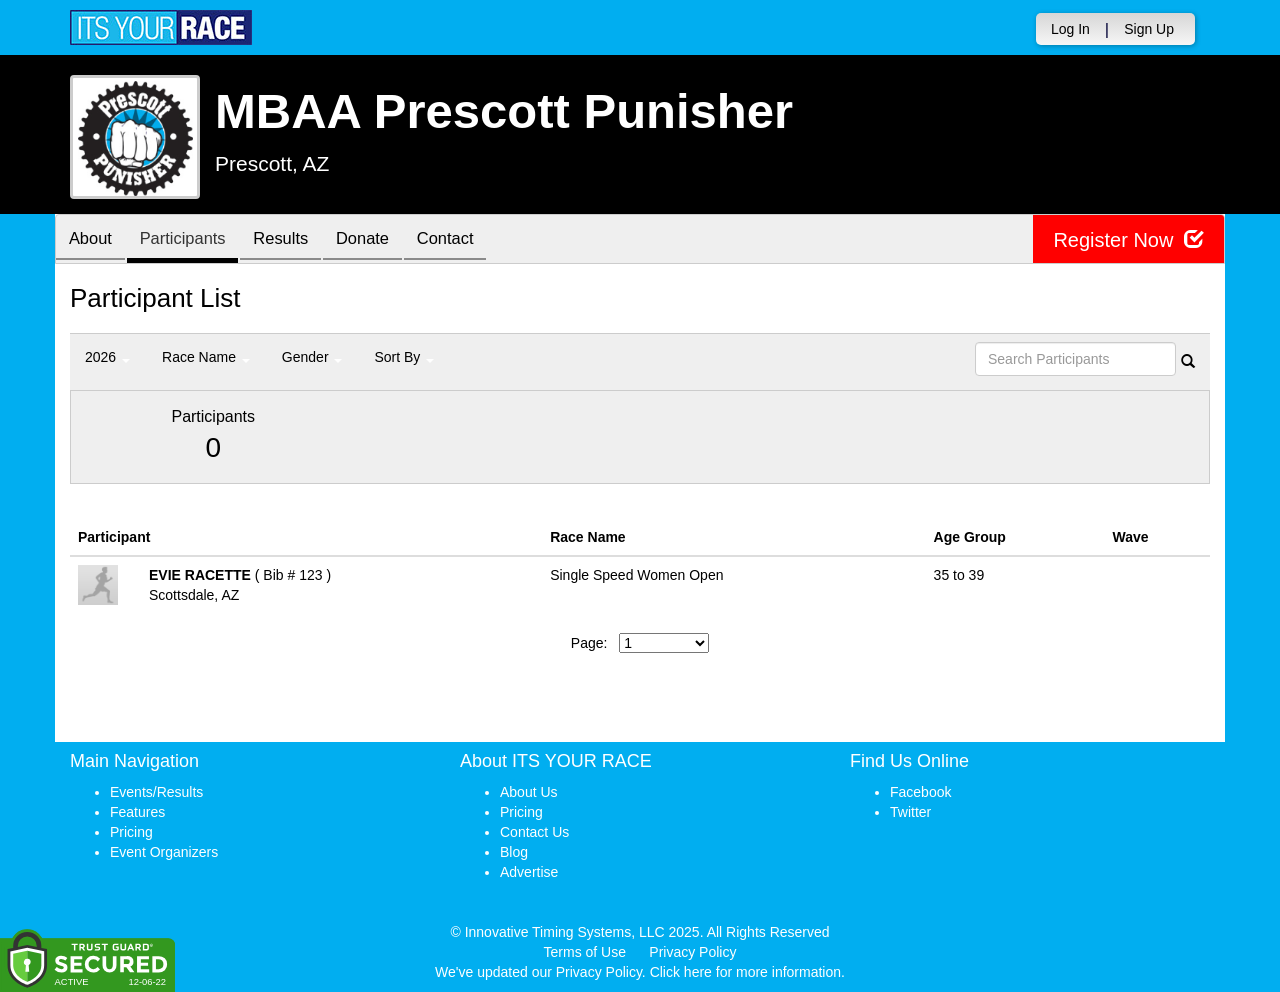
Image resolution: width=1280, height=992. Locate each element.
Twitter (910, 812)
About (93, 240)
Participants (191, 240)
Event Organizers (164, 852)
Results (295, 240)
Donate (382, 240)
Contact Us (534, 832)
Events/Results (156, 792)
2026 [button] (107, 357)
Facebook (920, 792)
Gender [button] (312, 357)
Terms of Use (585, 952)
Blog (514, 852)
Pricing (131, 832)
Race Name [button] (206, 357)
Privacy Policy (692, 952)
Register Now (1128, 239)
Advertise (529, 872)
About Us (529, 792)
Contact (470, 240)
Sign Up (1149, 29)
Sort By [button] (404, 357)
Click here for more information (745, 972)
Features (137, 812)
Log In (1070, 29)
